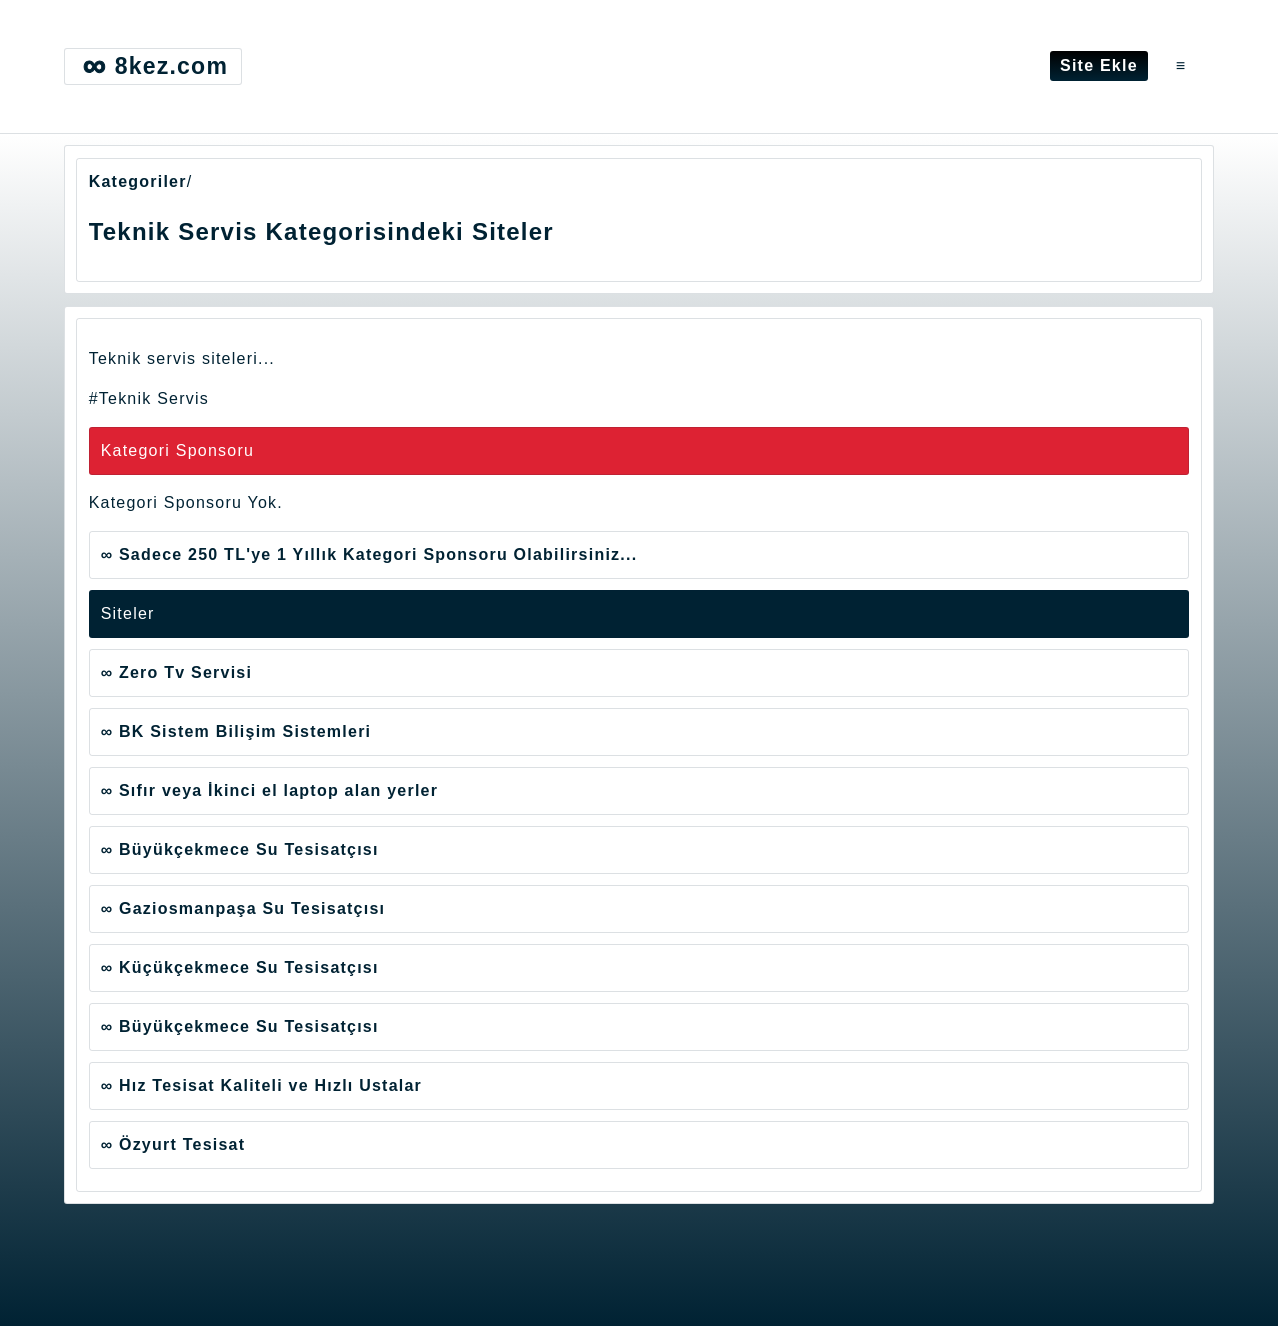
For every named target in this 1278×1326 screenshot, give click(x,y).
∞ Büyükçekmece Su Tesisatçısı (240, 849)
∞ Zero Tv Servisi (176, 672)
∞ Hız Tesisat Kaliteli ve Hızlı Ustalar (261, 1085)
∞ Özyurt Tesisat (173, 1144)
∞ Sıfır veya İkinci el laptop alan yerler (270, 790)
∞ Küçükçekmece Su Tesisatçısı (240, 967)
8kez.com (153, 66)
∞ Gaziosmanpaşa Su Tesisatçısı (243, 908)
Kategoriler (138, 181)
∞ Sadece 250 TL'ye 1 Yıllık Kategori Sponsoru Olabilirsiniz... (369, 554)
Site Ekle (1099, 65)
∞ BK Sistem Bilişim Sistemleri (236, 731)
